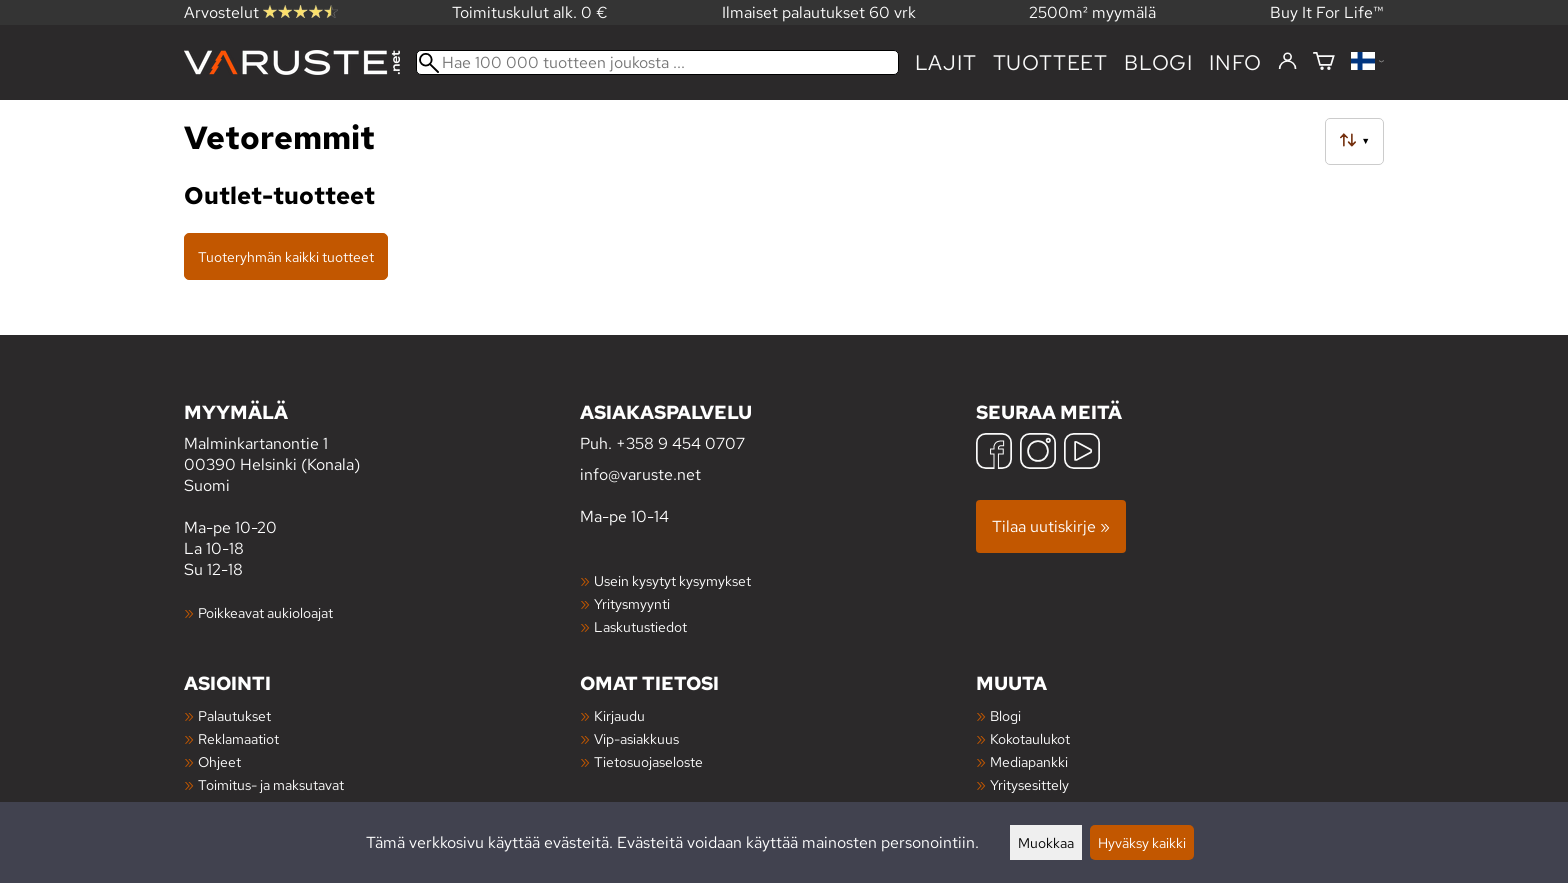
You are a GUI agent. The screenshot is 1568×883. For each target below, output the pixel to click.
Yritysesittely (1029, 784)
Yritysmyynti (632, 603)
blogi (1158, 62)
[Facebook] (994, 453)
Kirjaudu (619, 715)
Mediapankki (1029, 761)
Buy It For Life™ (1327, 12)
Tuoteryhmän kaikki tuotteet (286, 256)
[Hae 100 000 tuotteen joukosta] (657, 62)
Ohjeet (219, 761)
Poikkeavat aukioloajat (265, 612)
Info (1235, 62)
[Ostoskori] (1324, 62)
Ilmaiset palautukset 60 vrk (819, 12)
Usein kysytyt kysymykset (672, 580)
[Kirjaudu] (1287, 62)
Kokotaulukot (1030, 738)
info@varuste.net (640, 474)
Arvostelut (261, 12)
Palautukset (234, 715)
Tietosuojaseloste (648, 761)
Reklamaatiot (238, 738)
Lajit (946, 62)
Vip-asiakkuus (636, 738)
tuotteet (1050, 62)
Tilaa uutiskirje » (1051, 526)
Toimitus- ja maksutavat (271, 784)
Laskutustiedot (640, 626)
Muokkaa (1046, 842)
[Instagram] (1038, 453)
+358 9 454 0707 (680, 443)
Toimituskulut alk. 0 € (530, 12)
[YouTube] (1082, 453)
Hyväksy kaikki (1142, 842)
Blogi (1005, 715)
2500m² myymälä (1092, 12)
